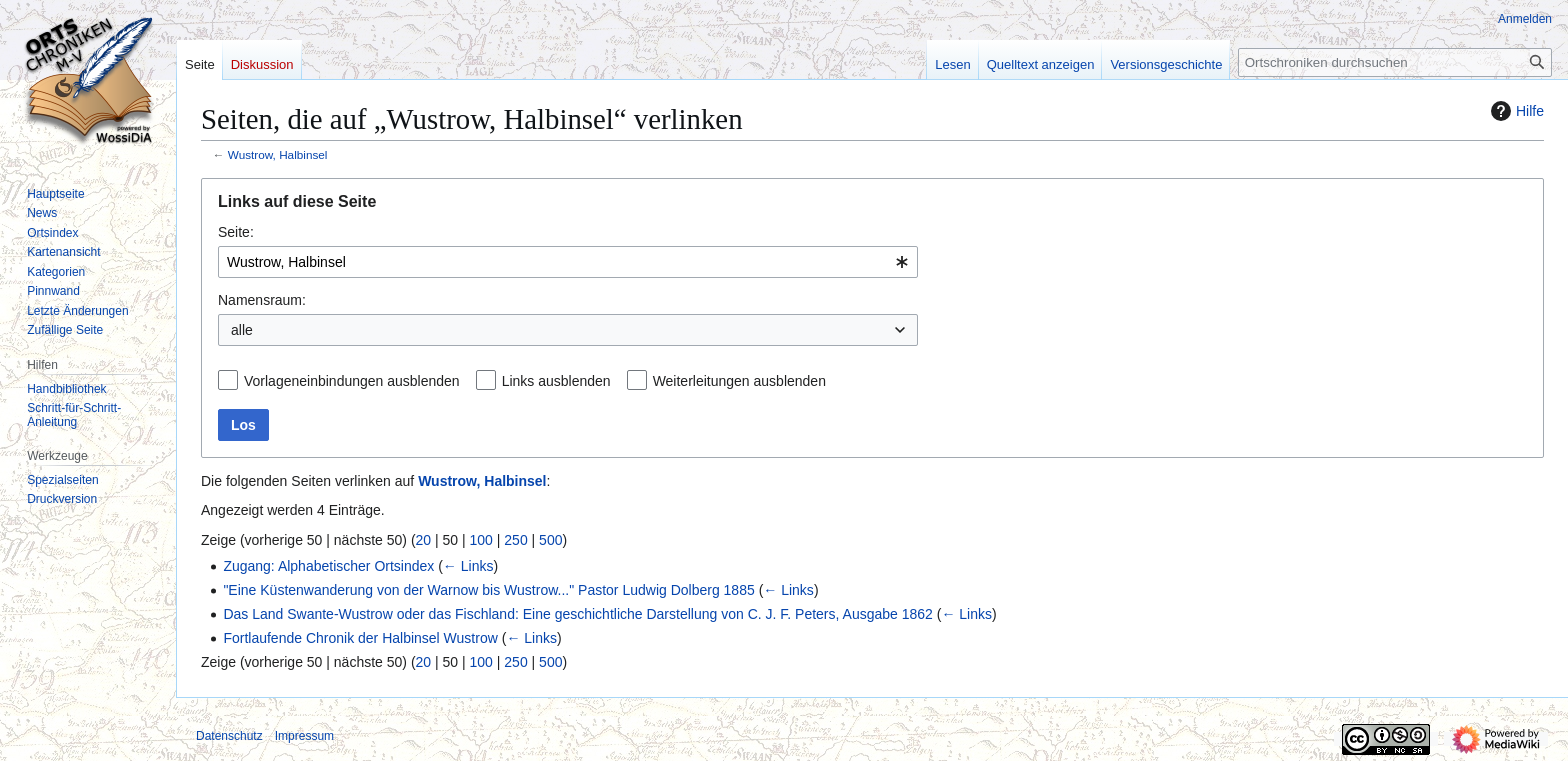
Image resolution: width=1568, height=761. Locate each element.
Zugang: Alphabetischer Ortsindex (328, 566)
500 (550, 540)
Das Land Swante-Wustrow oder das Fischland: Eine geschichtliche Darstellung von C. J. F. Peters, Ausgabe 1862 (577, 614)
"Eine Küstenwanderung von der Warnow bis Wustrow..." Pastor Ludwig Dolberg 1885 (488, 590)
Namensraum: (262, 300)
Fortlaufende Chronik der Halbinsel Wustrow (360, 638)
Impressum (304, 736)
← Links (468, 566)
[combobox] (568, 262)
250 (515, 540)
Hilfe (1515, 111)
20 (424, 540)
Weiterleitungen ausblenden (739, 381)
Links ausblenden (556, 381)
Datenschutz (229, 736)
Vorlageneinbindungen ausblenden (352, 381)
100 (481, 540)
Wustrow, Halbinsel (278, 154)
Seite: (236, 232)
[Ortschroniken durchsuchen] (1395, 62)
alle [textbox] (242, 330)
